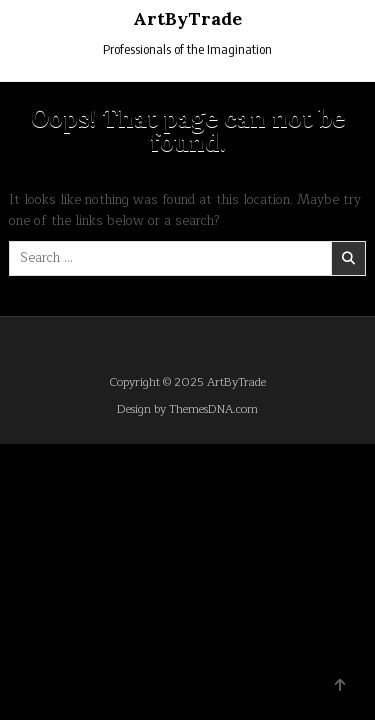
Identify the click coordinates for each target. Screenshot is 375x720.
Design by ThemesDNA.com (187, 409)
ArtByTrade (187, 18)
